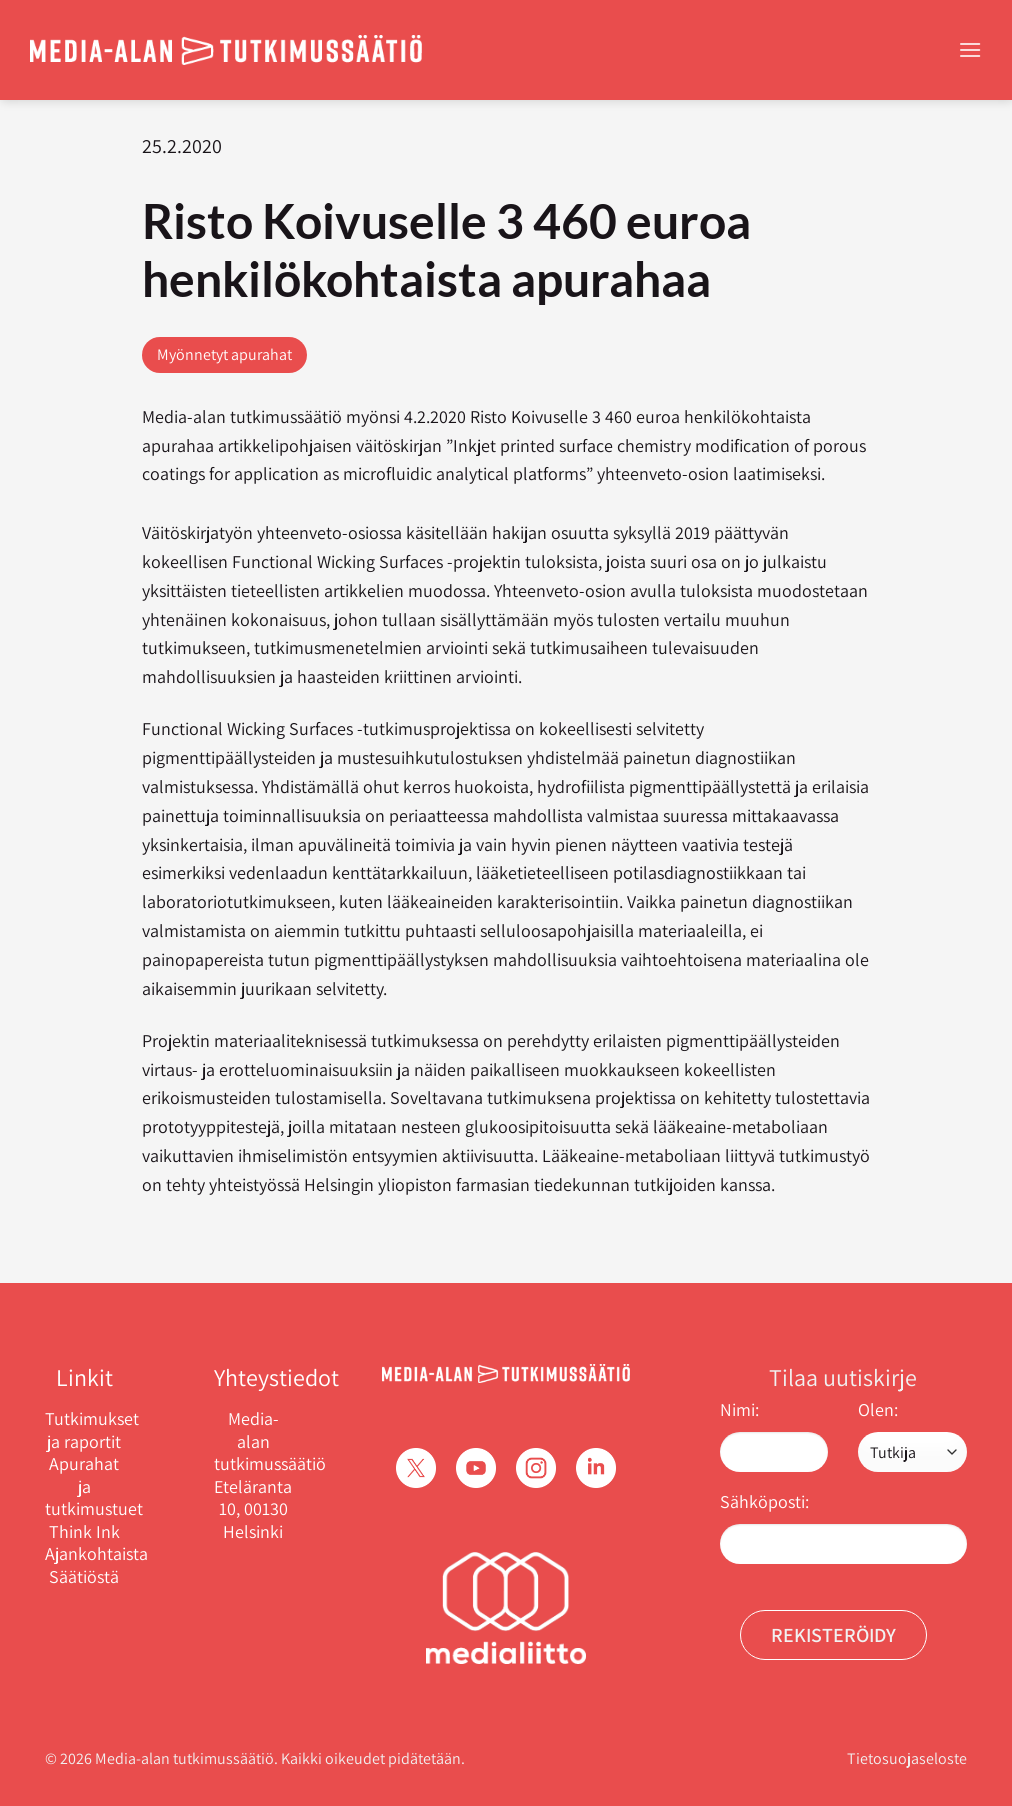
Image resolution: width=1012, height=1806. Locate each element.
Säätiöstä (84, 1577)
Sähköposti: (764, 1501)
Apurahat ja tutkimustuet (84, 1486)
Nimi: (739, 1409)
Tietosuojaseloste (907, 1758)
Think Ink (84, 1532)
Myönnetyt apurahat (224, 354)
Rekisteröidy (833, 1635)
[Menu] (970, 49)
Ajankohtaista (84, 1554)
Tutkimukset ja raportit (84, 1430)
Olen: (878, 1409)
